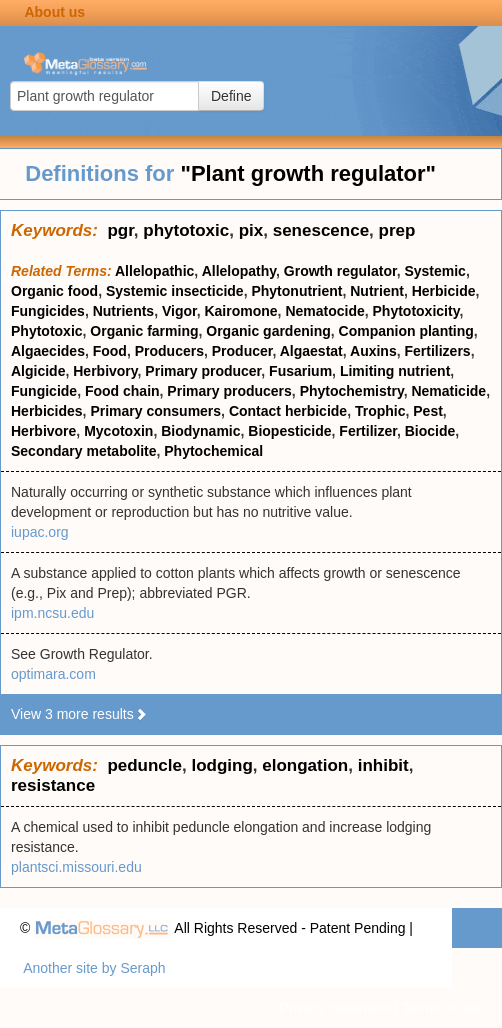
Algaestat (311, 351)
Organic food (54, 291)
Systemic (434, 271)
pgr (120, 230)
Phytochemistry (352, 391)
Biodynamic (200, 431)
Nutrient (377, 291)
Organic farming (144, 331)
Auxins (373, 351)
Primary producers (229, 391)
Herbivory (105, 371)
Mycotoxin (118, 431)
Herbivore (43, 431)
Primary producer (203, 371)
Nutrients (123, 311)
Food (110, 351)
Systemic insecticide (175, 291)
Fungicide (44, 391)
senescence (321, 230)
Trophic (380, 411)
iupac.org (40, 532)
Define (231, 96)
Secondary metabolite (84, 451)
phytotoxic (186, 230)
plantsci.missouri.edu (76, 867)
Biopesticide (289, 431)
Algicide (38, 371)
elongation (305, 765)
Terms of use (442, 1008)
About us (54, 12)
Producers (169, 351)
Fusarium (300, 371)
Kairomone (240, 311)
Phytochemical (213, 451)
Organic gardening (268, 331)
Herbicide (444, 291)
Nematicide (448, 391)
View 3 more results (79, 714)
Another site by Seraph (94, 968)
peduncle (144, 765)
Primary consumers (155, 411)
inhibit (383, 765)
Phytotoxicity (416, 311)
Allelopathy (239, 271)
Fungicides (48, 311)
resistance (53, 785)
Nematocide (324, 311)
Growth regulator (340, 271)
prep (397, 230)
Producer (242, 351)
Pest (428, 411)
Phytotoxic (47, 331)
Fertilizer (368, 431)
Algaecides (48, 351)
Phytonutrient (296, 291)
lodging (221, 765)
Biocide (430, 431)
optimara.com (53, 674)
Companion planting (406, 331)
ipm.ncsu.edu (52, 613)
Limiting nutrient (395, 371)
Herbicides (47, 411)
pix (251, 230)
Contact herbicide (288, 411)
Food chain (122, 391)
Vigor (179, 311)
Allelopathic (154, 271)
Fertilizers (437, 351)
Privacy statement (334, 1008)
